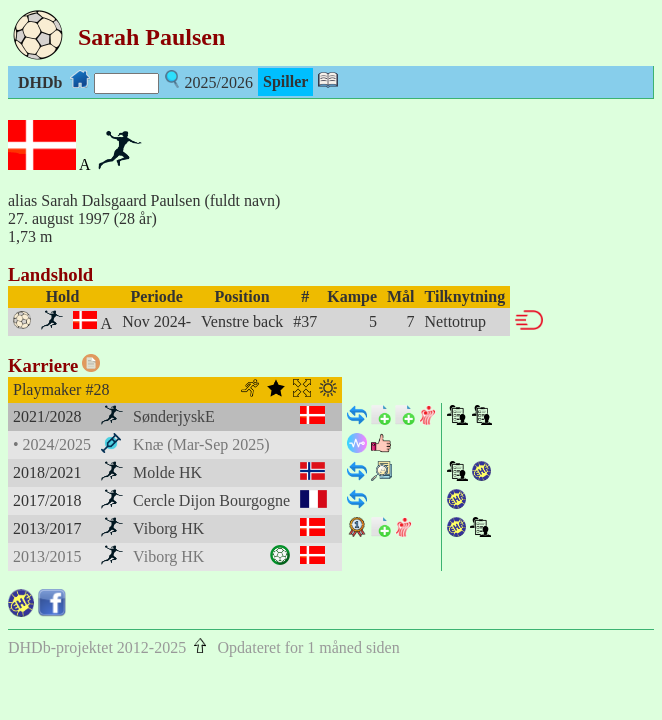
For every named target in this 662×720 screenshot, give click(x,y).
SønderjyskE (174, 416)
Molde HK (167, 472)
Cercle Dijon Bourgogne (211, 500)
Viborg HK (168, 528)
